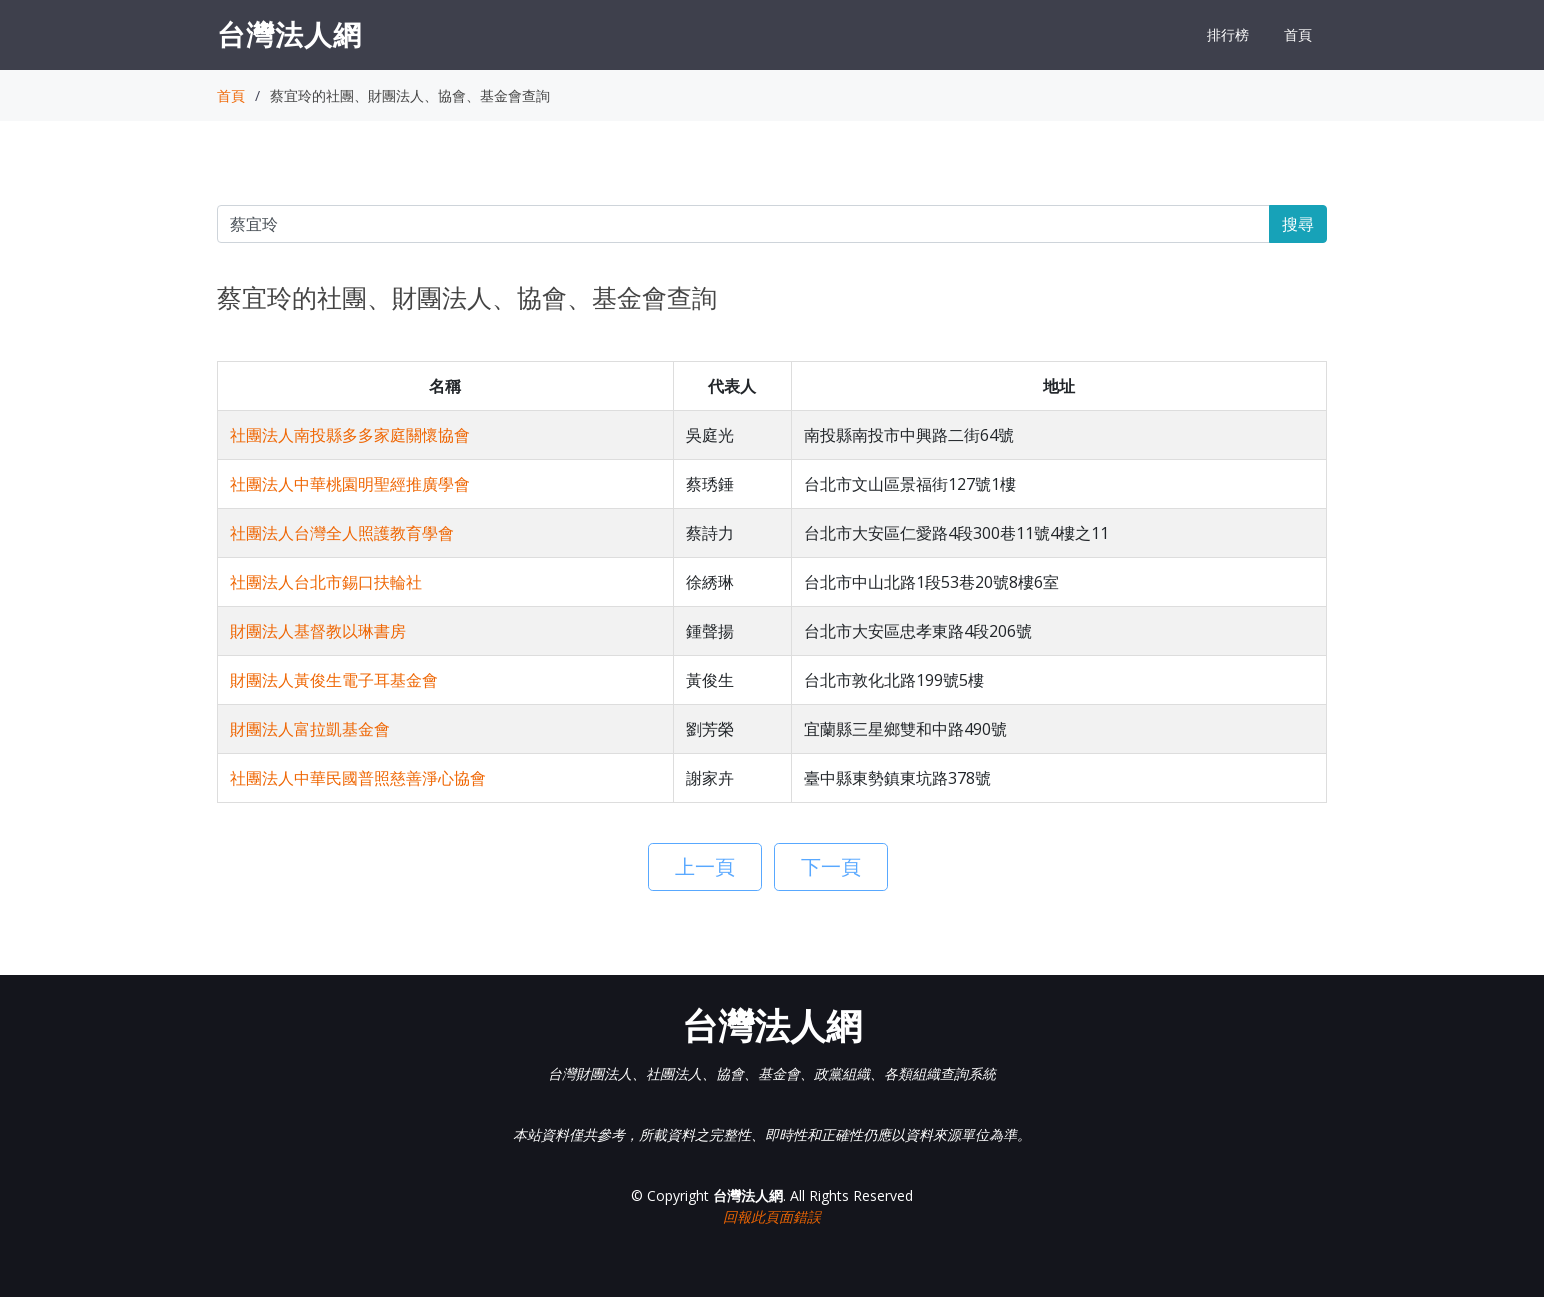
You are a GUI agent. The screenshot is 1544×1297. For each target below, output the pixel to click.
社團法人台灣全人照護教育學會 (342, 533)
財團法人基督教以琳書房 (318, 631)
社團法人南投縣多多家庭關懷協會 (350, 435)
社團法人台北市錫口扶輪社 (326, 582)
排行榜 (1228, 34)
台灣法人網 (289, 34)
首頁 (1298, 34)
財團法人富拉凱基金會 (310, 729)
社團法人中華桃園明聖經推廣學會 (350, 484)
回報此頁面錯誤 (772, 1216)
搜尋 (1298, 224)
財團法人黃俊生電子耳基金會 (334, 680)
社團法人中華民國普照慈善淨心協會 (358, 778)
